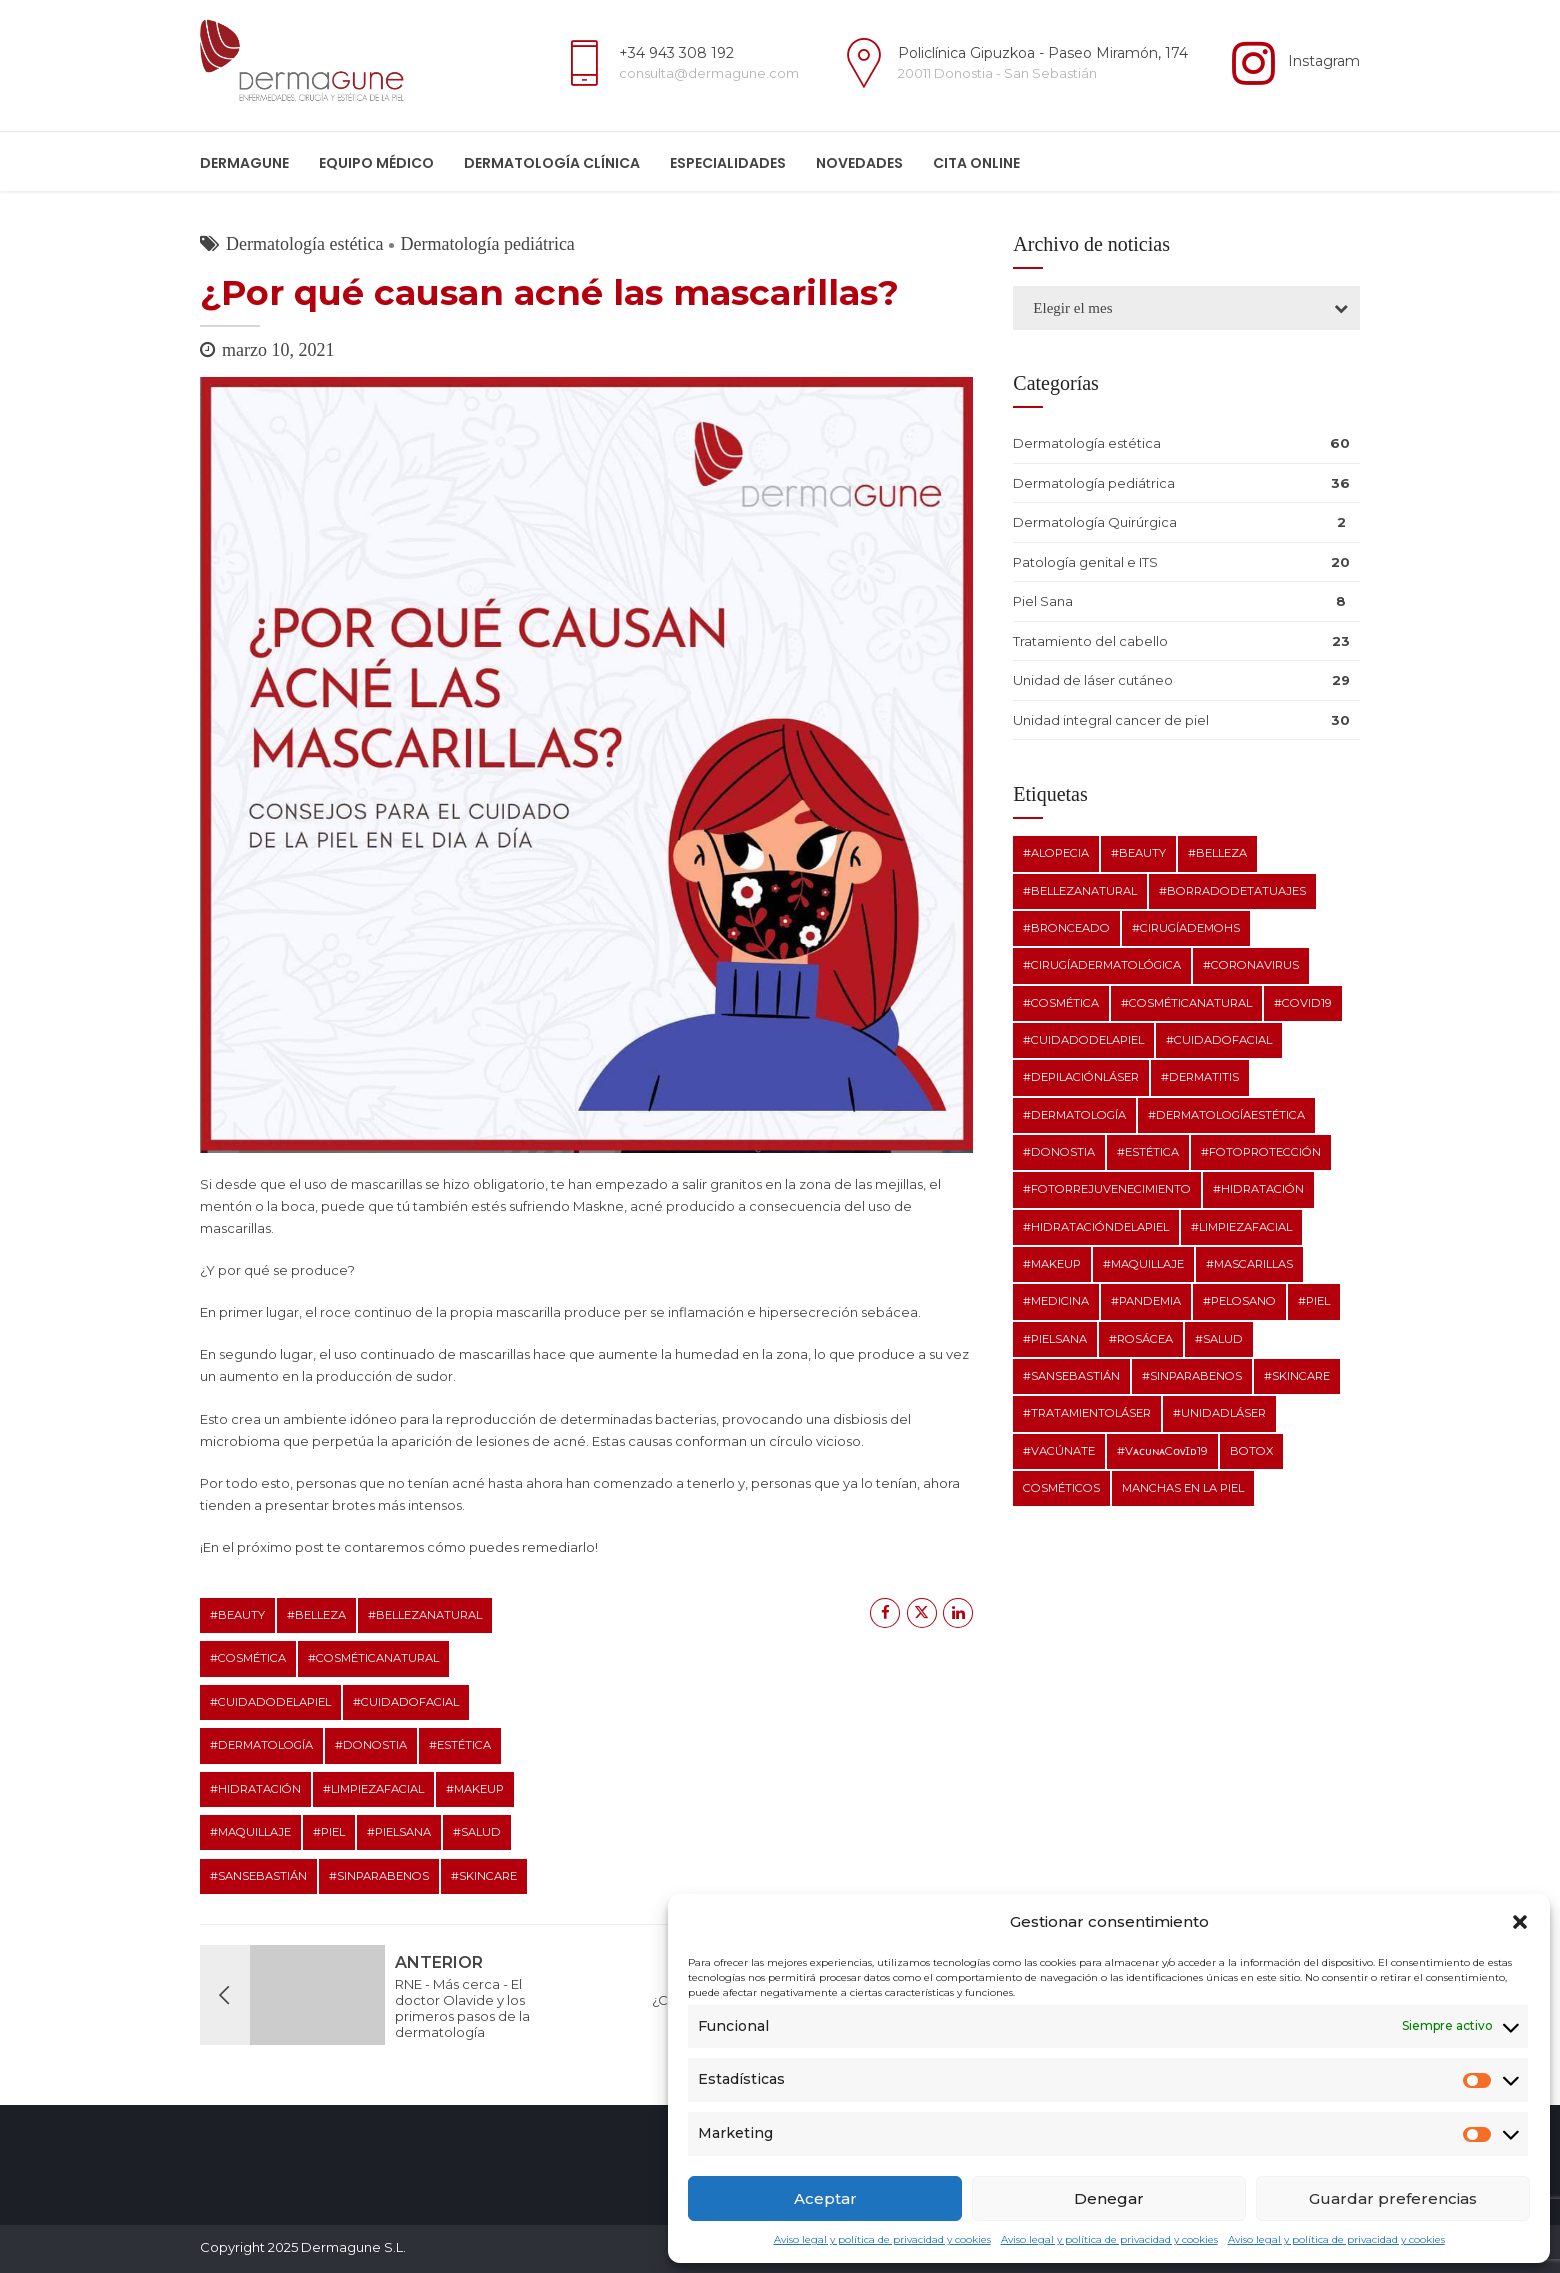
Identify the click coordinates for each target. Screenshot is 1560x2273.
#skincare (484, 1876)
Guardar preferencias (1393, 2198)
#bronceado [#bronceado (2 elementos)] (1066, 928)
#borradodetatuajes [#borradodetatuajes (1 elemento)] (1232, 891)
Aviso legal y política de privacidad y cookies (882, 2239)
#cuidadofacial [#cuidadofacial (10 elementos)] (1219, 1040)
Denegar (1109, 2198)
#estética (460, 1745)
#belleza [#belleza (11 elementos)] (1217, 853)
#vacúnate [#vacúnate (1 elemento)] (1059, 1451)
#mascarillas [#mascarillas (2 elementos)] (1249, 1264)
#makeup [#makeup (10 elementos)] (1052, 1264)
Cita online (976, 163)
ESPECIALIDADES (728, 163)
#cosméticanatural (373, 1658)
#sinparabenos (379, 1876)
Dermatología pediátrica (487, 244)
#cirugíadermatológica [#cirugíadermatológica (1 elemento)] (1102, 965)
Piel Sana (1043, 601)
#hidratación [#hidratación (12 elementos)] (1258, 1189)
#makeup (475, 1789)
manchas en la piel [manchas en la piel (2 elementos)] (1183, 1488)
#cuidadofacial (406, 1702)
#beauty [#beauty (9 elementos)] (1138, 853)
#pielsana (399, 1832)
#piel (329, 1832)
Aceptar (825, 2198)
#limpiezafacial (373, 1789)
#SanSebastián (258, 1876)
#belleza (316, 1615)
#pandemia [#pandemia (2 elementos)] (1146, 1301)
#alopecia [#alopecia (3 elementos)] (1056, 853)
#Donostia (371, 1745)
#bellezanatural (425, 1615)
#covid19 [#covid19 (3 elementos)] (1303, 1003)
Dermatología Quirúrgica (1095, 522)
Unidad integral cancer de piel (1111, 720)
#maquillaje (250, 1832)
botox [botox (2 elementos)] (1251, 1451)
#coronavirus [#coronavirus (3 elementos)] (1251, 965)
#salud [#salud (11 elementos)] (1219, 1339)
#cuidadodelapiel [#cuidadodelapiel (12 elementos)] (1083, 1040)
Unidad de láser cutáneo (1093, 680)
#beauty (237, 1615)
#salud (477, 1832)
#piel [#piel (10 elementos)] (1314, 1301)
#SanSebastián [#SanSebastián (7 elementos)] (1071, 1376)
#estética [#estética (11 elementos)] (1148, 1152)
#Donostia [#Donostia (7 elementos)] (1059, 1152)
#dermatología (261, 1745)
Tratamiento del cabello (1090, 641)
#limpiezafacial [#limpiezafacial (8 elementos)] (1241, 1227)
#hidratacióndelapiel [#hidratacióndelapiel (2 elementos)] (1096, 1227)
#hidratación (255, 1789)
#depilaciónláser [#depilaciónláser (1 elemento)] (1081, 1077)
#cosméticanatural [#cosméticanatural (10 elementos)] (1186, 1003)
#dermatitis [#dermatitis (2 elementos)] (1200, 1077)
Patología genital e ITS (1085, 562)
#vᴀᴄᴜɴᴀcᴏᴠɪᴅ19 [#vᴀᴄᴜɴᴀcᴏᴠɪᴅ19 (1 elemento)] (1162, 1451)
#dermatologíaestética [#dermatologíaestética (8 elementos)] (1226, 1115)
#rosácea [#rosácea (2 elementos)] (1141, 1339)
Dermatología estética (304, 244)
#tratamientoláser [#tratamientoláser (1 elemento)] (1087, 1413)
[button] (1520, 1922)
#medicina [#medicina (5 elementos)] (1056, 1301)
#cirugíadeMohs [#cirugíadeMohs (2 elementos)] (1186, 928)
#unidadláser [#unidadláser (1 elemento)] (1219, 1413)
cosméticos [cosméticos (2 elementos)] (1061, 1488)
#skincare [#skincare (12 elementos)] (1297, 1376)
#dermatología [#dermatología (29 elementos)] (1074, 1115)
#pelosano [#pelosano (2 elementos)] (1239, 1301)
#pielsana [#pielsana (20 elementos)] (1055, 1339)
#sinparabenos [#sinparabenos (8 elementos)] (1192, 1376)
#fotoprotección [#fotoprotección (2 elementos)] (1261, 1152)
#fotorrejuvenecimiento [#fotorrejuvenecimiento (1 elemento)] (1107, 1189)
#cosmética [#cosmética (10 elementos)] (1061, 1003)
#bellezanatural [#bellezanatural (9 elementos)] (1080, 891)
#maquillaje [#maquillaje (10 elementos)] (1143, 1264)
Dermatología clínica (552, 163)
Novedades (859, 163)
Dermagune (244, 163)
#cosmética (248, 1658)
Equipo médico (376, 163)
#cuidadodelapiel (270, 1702)
